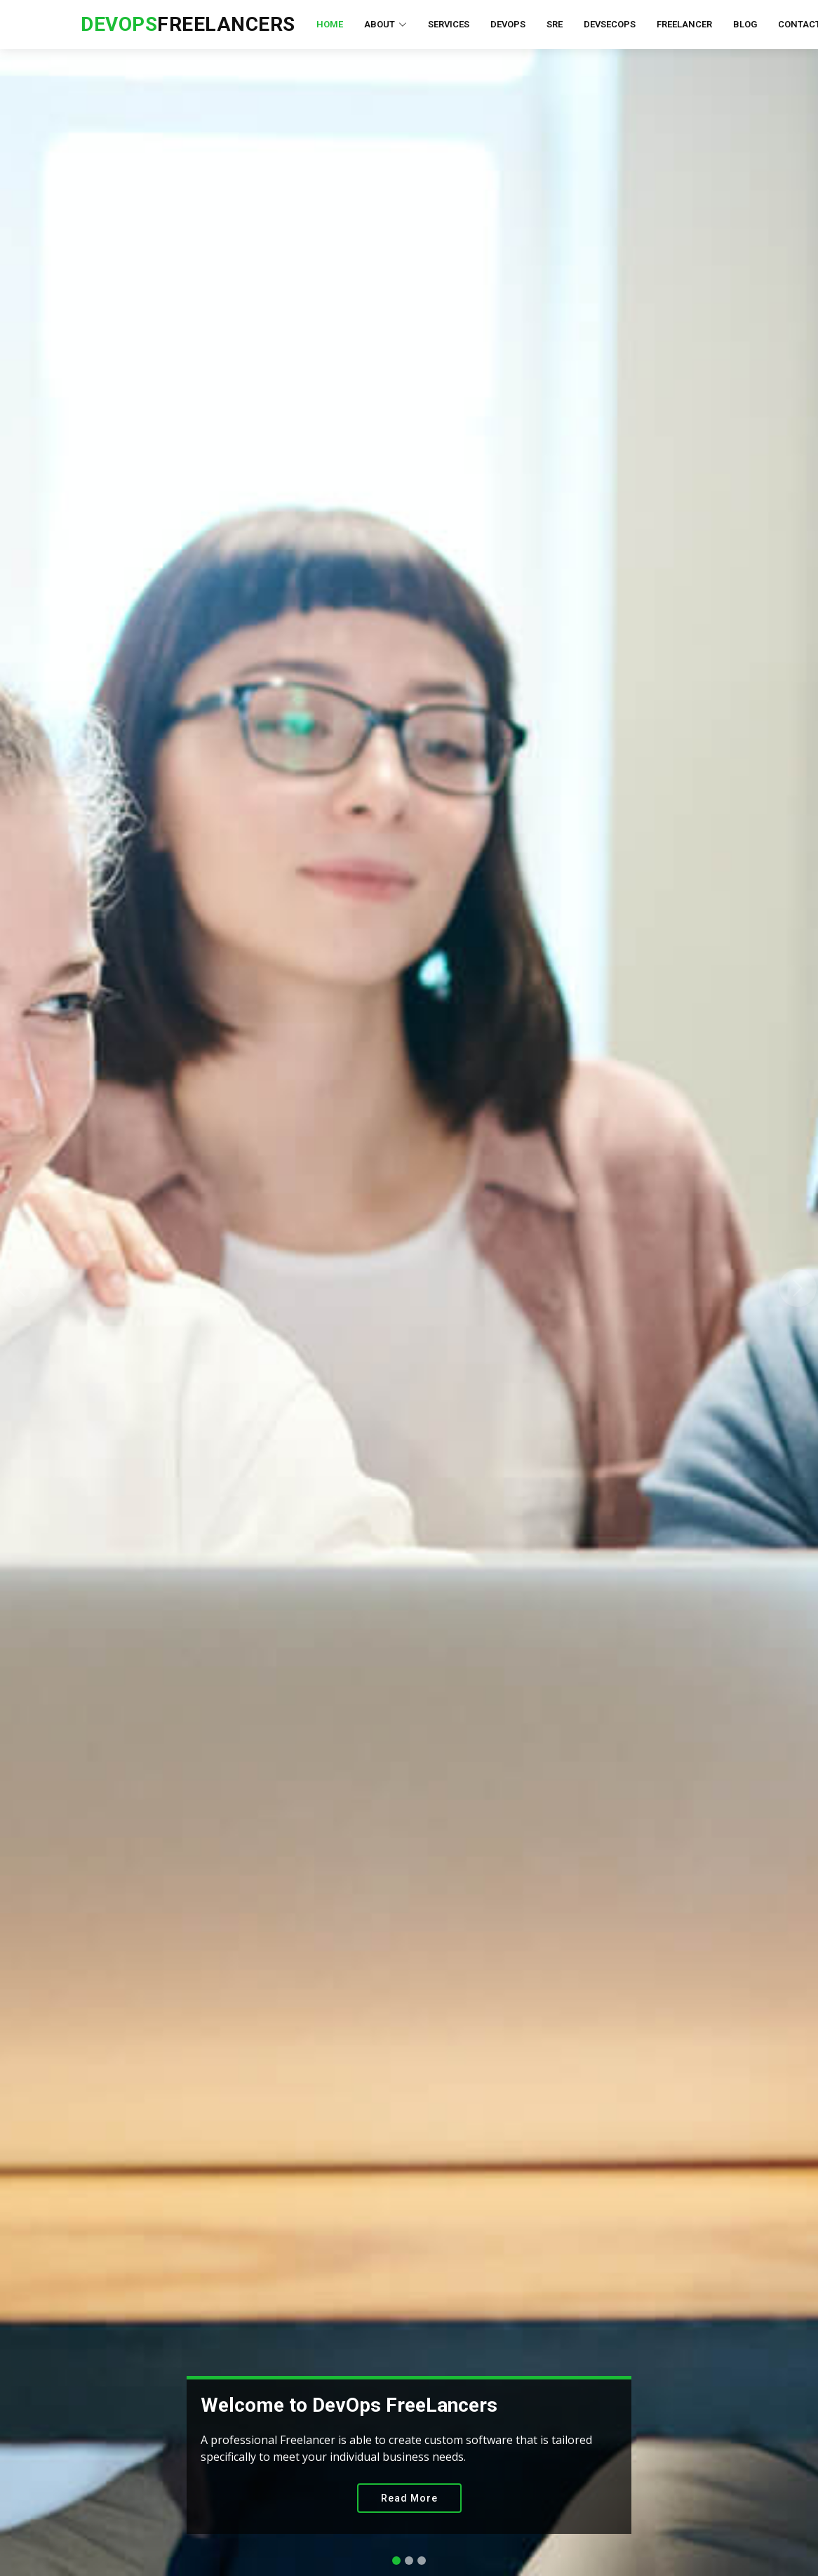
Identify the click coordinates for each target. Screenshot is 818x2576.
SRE (555, 24)
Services (448, 24)
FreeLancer (684, 24)
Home (329, 24)
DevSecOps (610, 24)
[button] (20, 1288)
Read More (409, 2498)
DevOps (507, 24)
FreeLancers (188, 24)
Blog (745, 24)
